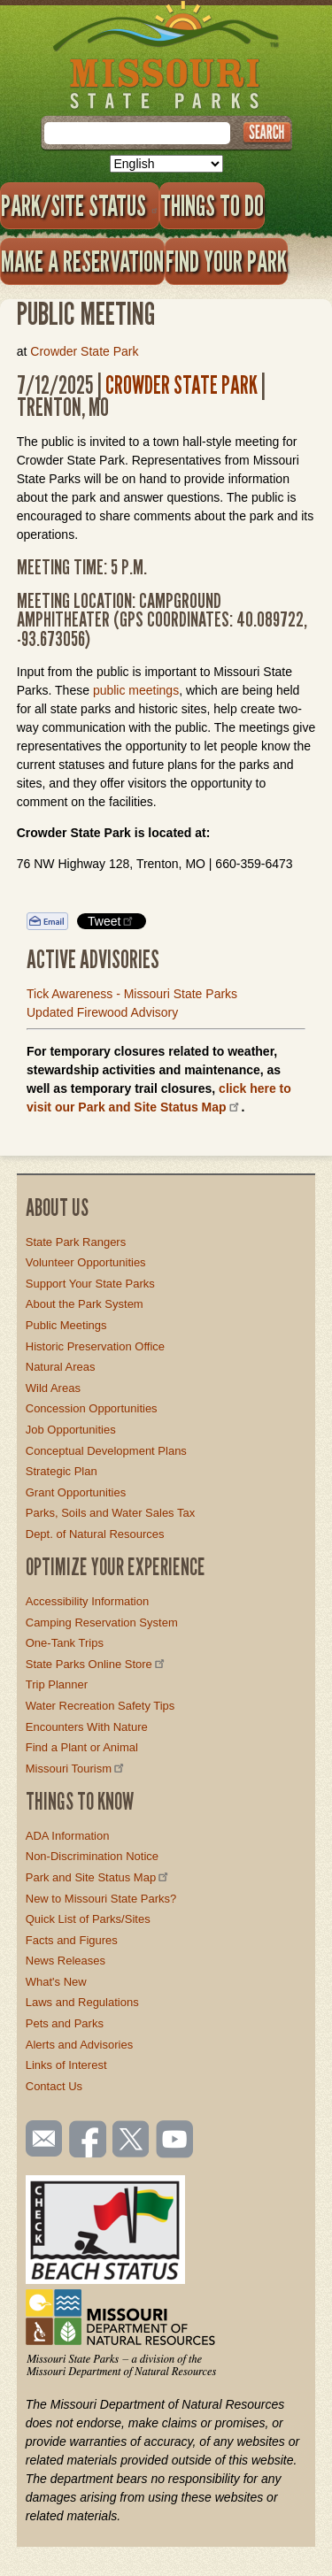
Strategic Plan (61, 1471)
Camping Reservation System (102, 1622)
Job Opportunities (71, 1429)
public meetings (136, 690)
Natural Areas (61, 1366)
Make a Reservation (82, 261)
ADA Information (68, 1835)
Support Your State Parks (90, 1283)
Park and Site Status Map (98, 1877)
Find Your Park (226, 261)
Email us (40, 2139)
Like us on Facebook (88, 2140)
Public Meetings (66, 1325)
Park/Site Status (79, 205)
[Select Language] (166, 164)
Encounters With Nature (87, 1727)
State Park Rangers (76, 1242)
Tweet (111, 920)
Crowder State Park (84, 351)
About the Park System (84, 1304)
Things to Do (212, 205)
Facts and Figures (72, 1940)
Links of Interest (66, 2065)
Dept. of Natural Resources (95, 1534)
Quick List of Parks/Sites (88, 1919)
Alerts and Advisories (79, 2044)
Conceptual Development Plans (106, 1450)
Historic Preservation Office (95, 1346)
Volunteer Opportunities (86, 1262)
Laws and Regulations (82, 2002)
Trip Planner (57, 1684)
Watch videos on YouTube (175, 2140)
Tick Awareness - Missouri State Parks (132, 994)
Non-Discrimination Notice (92, 1856)
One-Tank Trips (65, 1642)
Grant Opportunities (76, 1492)
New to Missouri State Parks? (101, 1898)
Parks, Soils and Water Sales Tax (110, 1512)
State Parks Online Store (96, 1664)
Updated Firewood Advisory (102, 1012)
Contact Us (54, 2086)
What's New (56, 1981)
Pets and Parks (65, 2023)
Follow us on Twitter (129, 2140)
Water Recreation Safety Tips (100, 1705)
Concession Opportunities (92, 1408)
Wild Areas (53, 1388)
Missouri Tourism (76, 1768)
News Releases (65, 1960)
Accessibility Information (87, 1601)
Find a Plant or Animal (82, 1747)
